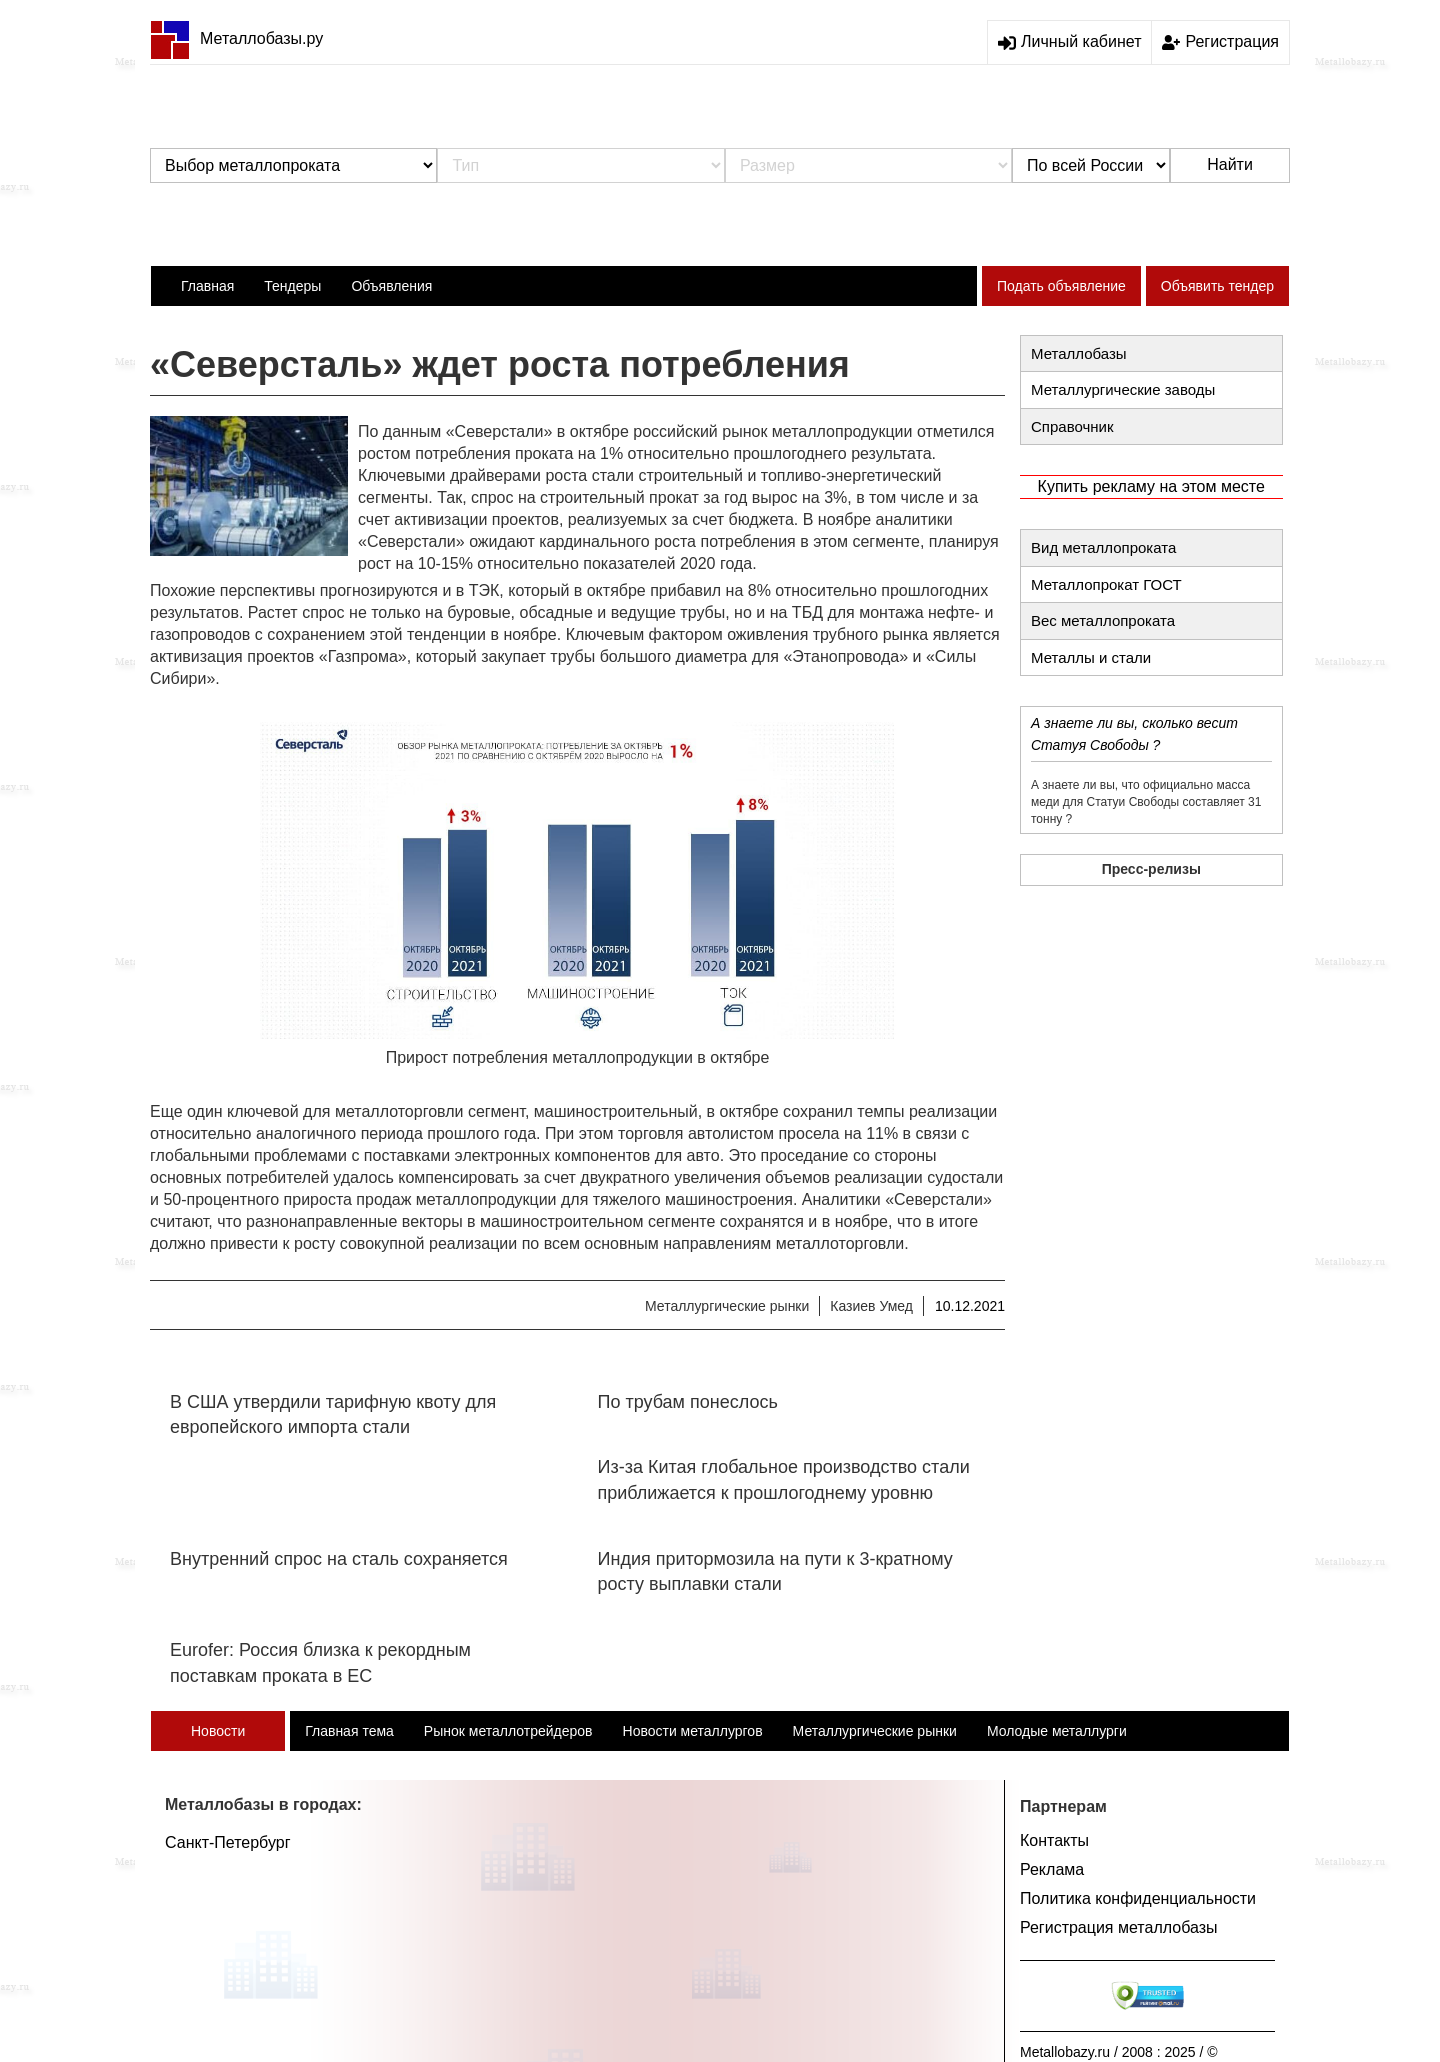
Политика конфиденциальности (1138, 1898)
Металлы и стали (1091, 657)
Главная (207, 286)
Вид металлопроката (1103, 547)
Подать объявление (1061, 286)
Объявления (391, 286)
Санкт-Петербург (227, 1842)
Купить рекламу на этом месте (1151, 486)
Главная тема (349, 1731)
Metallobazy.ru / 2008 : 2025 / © (1119, 2052)
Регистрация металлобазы (1119, 1927)
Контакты (1054, 1840)
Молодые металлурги (1057, 1731)
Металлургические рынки (727, 1306)
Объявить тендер (1217, 286)
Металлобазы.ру (236, 38)
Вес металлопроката (1103, 620)
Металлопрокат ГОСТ (1106, 584)
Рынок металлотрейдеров (508, 1731)
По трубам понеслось (688, 1402)
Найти (1230, 164)
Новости (218, 1731)
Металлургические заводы (1123, 389)
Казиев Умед (871, 1306)
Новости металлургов (693, 1731)
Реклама (1052, 1869)
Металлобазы (1079, 353)
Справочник (1072, 426)
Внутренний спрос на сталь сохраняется (339, 1559)
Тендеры (292, 286)
